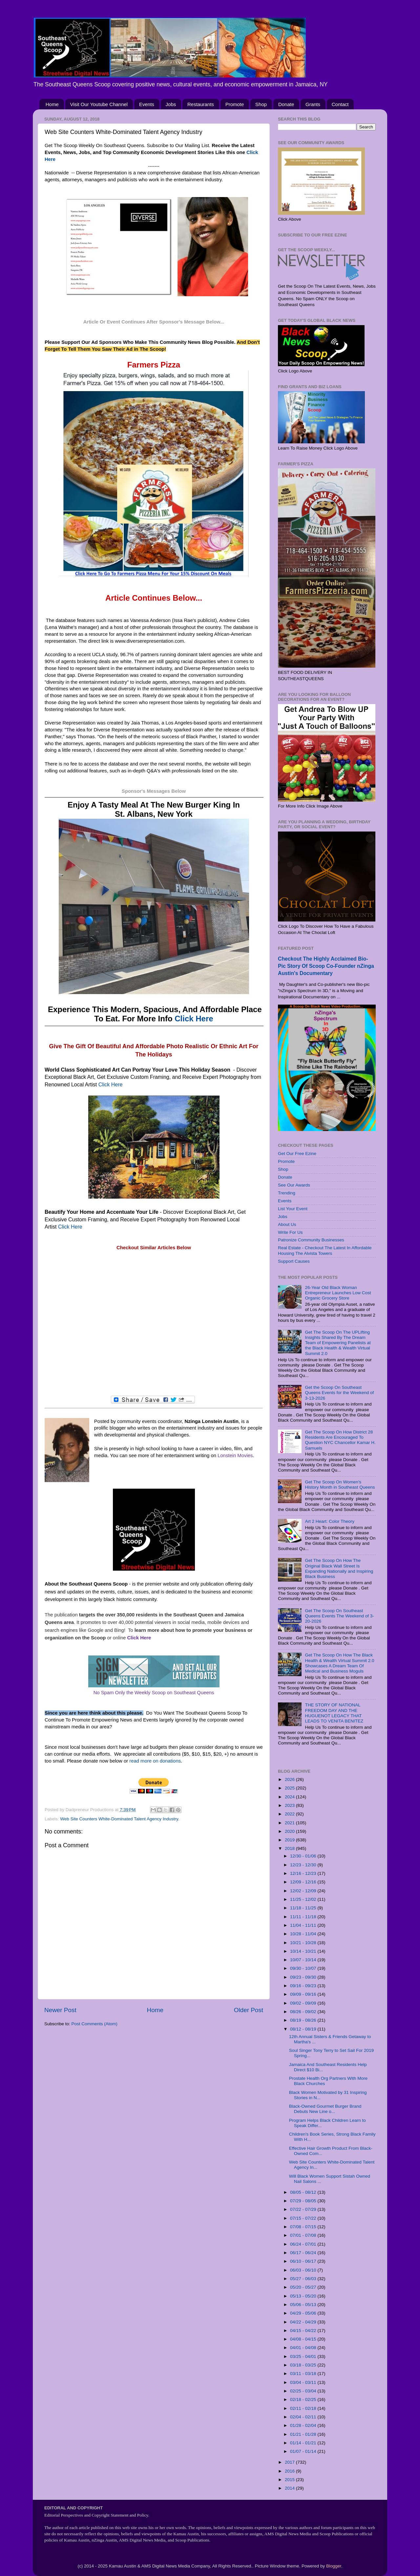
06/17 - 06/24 (303, 2252)
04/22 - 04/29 (303, 2322)
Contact (340, 104)
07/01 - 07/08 (303, 2235)
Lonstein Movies (235, 1455)
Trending (286, 1192)
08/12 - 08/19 (303, 2029)
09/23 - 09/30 (303, 1977)
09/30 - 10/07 (303, 1968)
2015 (290, 2479)
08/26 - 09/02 (303, 2011)
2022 (290, 1813)
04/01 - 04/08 (303, 2347)
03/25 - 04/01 (303, 2356)
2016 (290, 2471)
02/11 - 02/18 (303, 2408)
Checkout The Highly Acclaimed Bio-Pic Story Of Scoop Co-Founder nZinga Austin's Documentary (326, 966)
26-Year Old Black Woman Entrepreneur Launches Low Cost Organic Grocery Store (338, 1292)
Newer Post (60, 2010)
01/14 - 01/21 (303, 2442)
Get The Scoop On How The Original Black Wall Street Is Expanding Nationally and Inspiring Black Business (339, 1568)
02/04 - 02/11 (303, 2416)
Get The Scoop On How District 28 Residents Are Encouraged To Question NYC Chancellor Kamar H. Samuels (340, 1440)
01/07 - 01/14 (303, 2451)
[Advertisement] (154, 1323)
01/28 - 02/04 (303, 2425)
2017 (290, 2462)
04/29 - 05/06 (303, 2313)
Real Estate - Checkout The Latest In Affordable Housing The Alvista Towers (324, 1250)
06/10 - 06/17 (303, 2261)
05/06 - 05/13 (303, 2304)
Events (146, 104)
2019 (290, 1839)
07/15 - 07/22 (303, 2218)
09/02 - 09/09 (303, 2003)
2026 (290, 1779)
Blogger (333, 2566)
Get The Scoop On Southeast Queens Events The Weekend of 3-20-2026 (339, 1616)
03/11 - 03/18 (303, 2373)
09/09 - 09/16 (303, 1994)
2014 (290, 2488)
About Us (287, 1224)
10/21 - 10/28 (303, 1942)
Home (52, 104)
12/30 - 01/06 (303, 1856)
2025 (290, 1788)
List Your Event (292, 1208)
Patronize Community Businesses (311, 1239)
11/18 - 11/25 (303, 1907)
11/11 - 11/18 (303, 1916)
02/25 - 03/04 (303, 2390)
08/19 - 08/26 (303, 2020)
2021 (290, 1822)
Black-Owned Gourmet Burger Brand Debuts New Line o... (325, 2109)
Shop (261, 104)
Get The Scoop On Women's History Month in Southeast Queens (340, 1484)
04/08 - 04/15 (303, 2339)
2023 (290, 1805)
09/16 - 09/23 (303, 1985)
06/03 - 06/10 (303, 2270)
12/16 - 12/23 (303, 1873)
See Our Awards (294, 1185)
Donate (286, 104)
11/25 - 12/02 (303, 1899)
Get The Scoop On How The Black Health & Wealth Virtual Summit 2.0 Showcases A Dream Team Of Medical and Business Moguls (339, 1663)
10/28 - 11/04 (303, 1933)
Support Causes (294, 1261)
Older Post (248, 2010)
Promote (234, 104)
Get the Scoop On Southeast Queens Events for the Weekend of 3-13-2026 (339, 1392)
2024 (290, 1796)
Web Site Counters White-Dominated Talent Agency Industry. (119, 1818)
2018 (290, 1848)
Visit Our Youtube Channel (99, 104)
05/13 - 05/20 (303, 2296)
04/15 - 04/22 (303, 2330)
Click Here (194, 1018)
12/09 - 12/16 (303, 1881)
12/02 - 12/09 (303, 1890)
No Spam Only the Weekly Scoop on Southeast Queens (154, 1692)
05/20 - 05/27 (303, 2287)
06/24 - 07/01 (303, 2244)
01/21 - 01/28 (303, 2434)
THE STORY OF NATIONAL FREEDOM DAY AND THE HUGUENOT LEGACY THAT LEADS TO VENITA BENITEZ (334, 1712)
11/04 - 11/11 (303, 1925)
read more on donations (155, 1761)
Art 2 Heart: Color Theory (329, 1521)
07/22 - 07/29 (303, 2209)
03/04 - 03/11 (303, 2382)
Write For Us (290, 1232)
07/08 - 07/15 (303, 2226)
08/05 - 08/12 (303, 2192)
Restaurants (200, 104)
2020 (290, 1831)
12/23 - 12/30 (303, 1864)
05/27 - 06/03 (303, 2278)
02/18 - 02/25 (303, 2399)
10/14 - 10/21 (303, 1951)
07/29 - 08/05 (303, 2200)
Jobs (171, 104)
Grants (312, 104)
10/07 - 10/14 (303, 1959)
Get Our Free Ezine (297, 1153)
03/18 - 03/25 (303, 2365)
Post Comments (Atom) (94, 2023)
